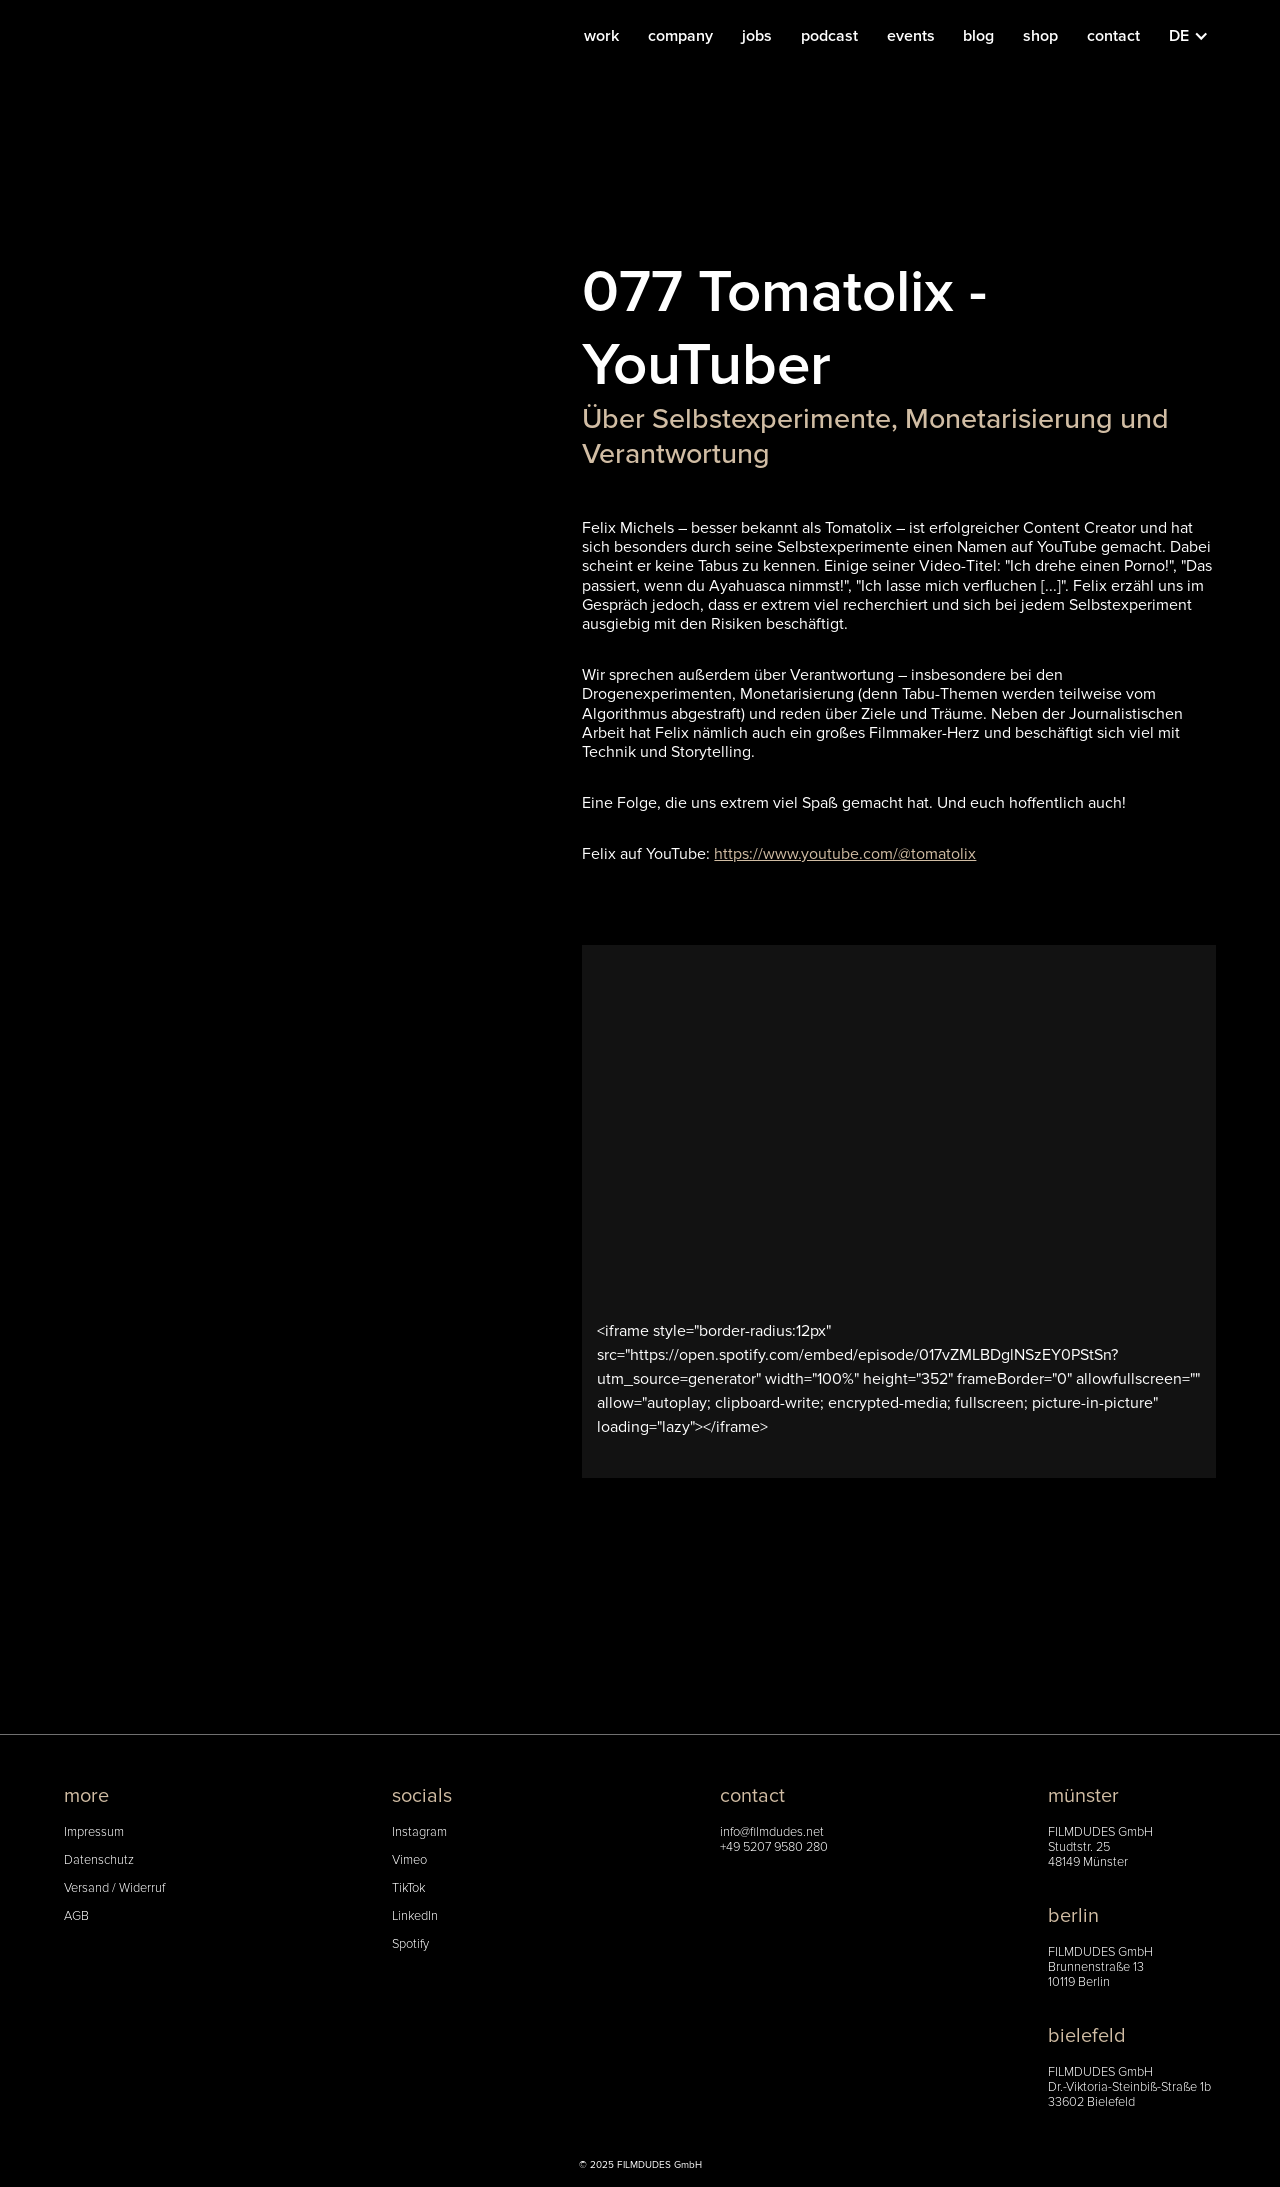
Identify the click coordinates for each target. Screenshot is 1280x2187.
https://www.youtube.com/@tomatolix (845, 854)
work (601, 36)
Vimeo (409, 1860)
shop (1040, 36)
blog (978, 36)
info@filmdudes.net (772, 1832)
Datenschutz (99, 1860)
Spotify (410, 1944)
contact (1113, 36)
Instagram (419, 1832)
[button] (1199, 36)
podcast (829, 36)
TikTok (408, 1888)
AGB (76, 1916)
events (911, 36)
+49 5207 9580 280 (774, 1847)
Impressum (94, 1832)
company (680, 36)
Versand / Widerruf (114, 1888)
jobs (757, 36)
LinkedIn (415, 1916)
